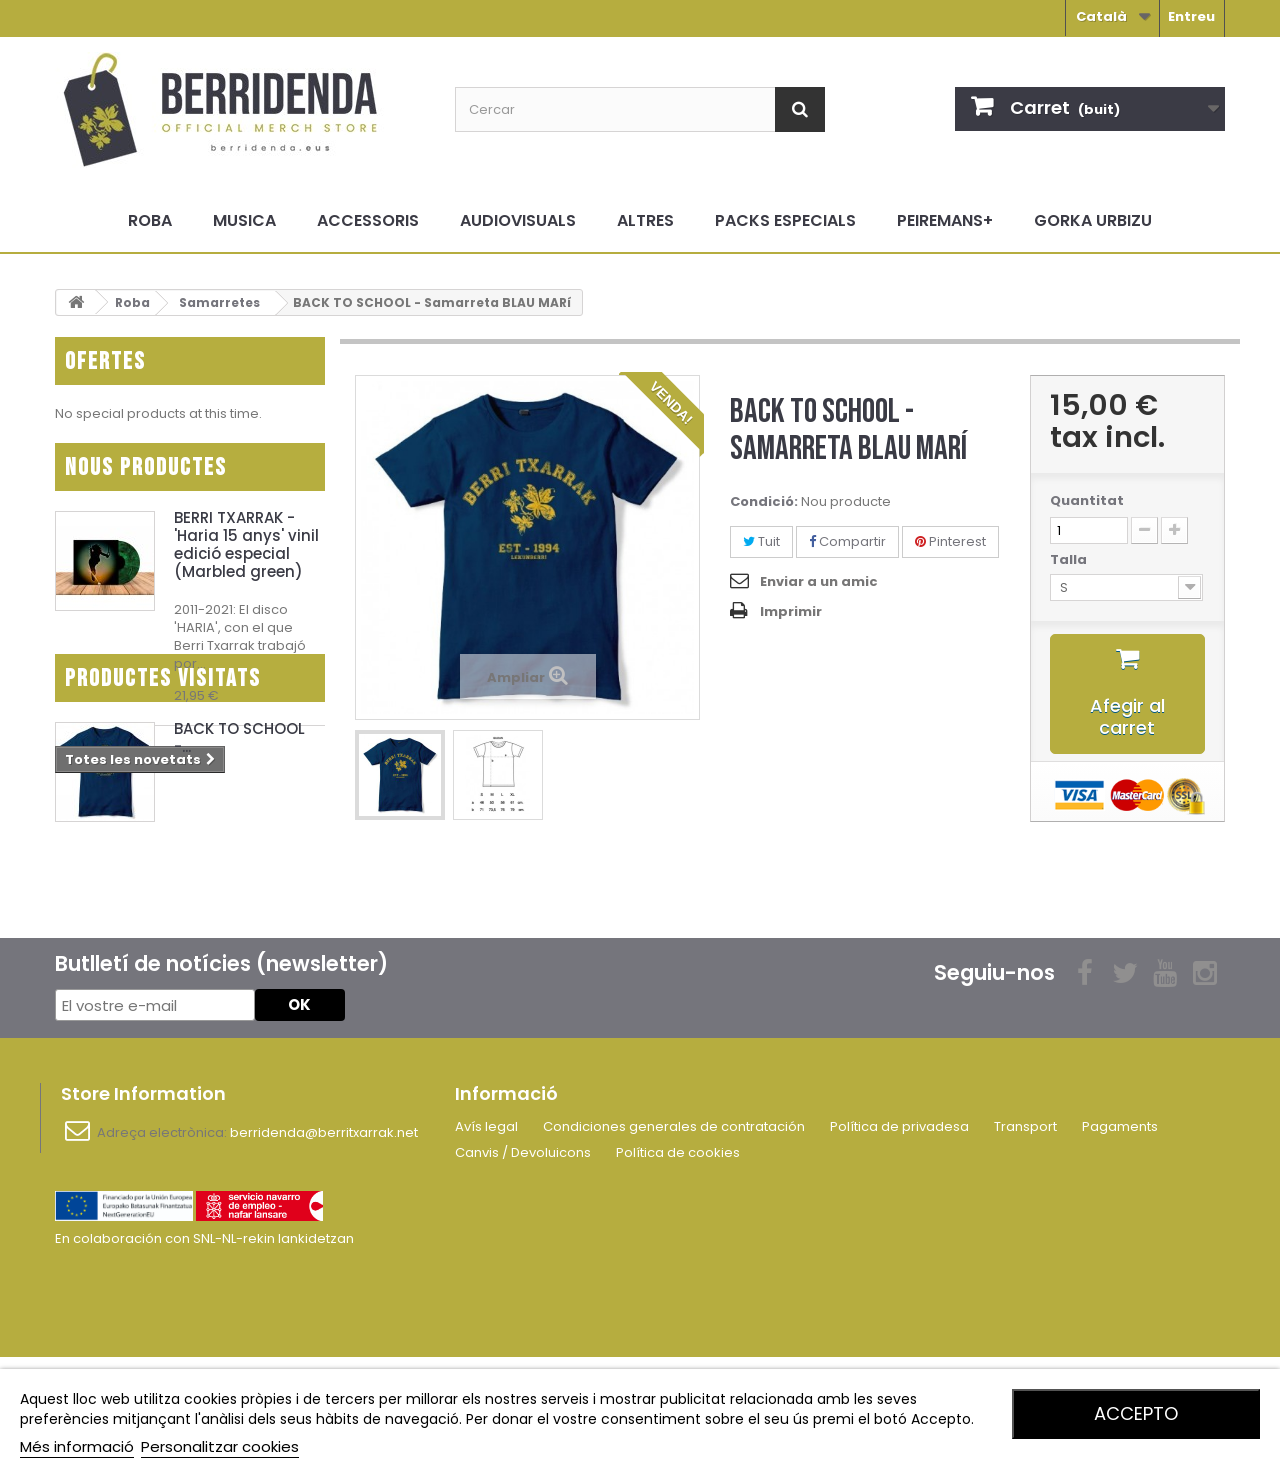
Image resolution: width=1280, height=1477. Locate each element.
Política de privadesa (899, 1249)
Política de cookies (678, 1275)
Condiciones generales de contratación (674, 1249)
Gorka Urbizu (1093, 220)
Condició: (764, 502)
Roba (150, 220)
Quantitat (1087, 501)
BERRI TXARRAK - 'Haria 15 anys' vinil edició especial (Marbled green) (246, 554)
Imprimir (791, 611)
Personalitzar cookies (220, 1446)
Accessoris (368, 220)
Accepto (1136, 1413)
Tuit (761, 541)
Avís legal (486, 1249)
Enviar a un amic (819, 581)
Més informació (77, 1446)
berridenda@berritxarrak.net (324, 1255)
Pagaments (1120, 1249)
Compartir (847, 541)
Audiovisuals (518, 220)
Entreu (1191, 16)
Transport (1025, 1249)
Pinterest (950, 541)
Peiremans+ (945, 220)
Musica (244, 220)
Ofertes (105, 361)
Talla (1070, 560)
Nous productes (146, 477)
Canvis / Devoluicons (523, 1275)
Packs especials (785, 220)
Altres (645, 220)
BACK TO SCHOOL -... (239, 896)
